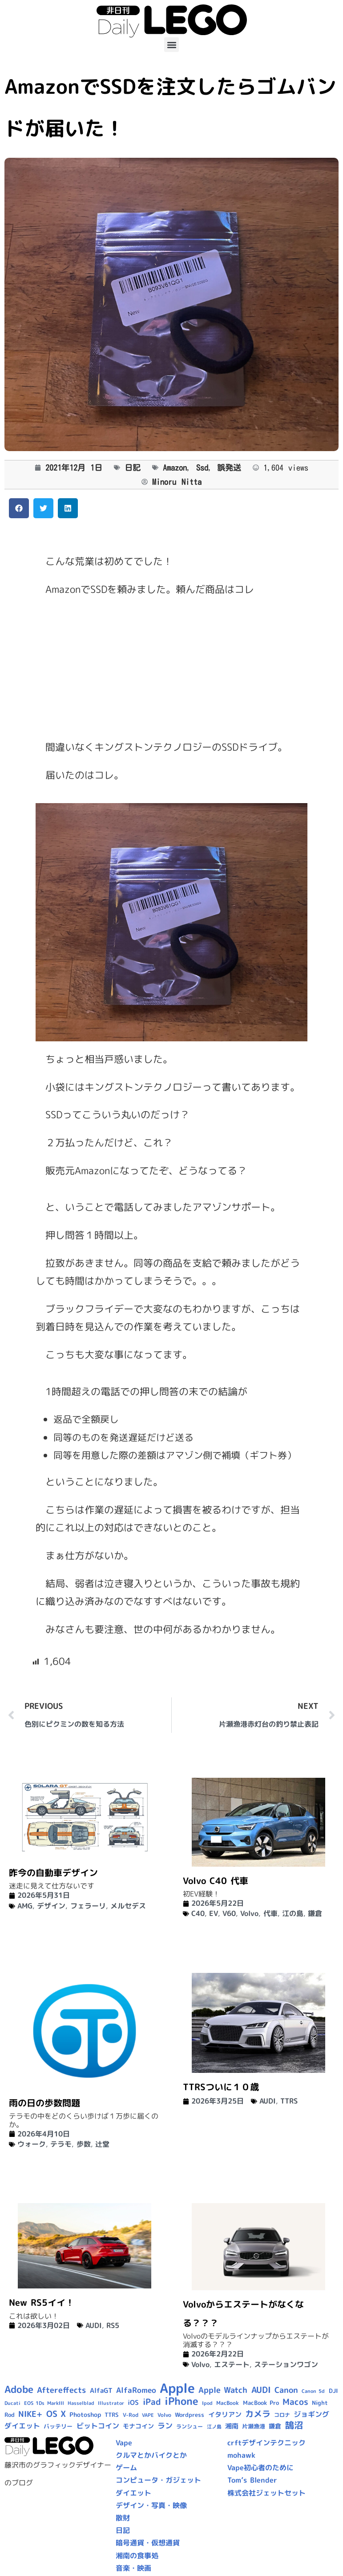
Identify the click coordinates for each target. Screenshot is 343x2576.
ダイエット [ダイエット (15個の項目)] (22, 2426)
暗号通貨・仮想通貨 (148, 2543)
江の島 (292, 1913)
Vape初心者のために (260, 2467)
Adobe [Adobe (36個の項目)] (18, 2389)
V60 (229, 1913)
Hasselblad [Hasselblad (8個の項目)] (81, 2403)
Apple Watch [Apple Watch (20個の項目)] (222, 2390)
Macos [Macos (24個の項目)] (295, 2402)
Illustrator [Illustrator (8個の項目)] (111, 2403)
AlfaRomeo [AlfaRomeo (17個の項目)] (136, 2390)
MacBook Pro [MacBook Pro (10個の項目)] (261, 2403)
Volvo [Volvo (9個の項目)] (164, 2415)
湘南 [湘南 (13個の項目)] (231, 2426)
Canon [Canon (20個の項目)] (286, 2390)
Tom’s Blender (252, 2480)
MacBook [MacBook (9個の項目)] (227, 2403)
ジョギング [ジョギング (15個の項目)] (311, 2414)
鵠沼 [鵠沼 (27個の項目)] (294, 2425)
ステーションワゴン (286, 2364)
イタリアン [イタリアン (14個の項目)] (225, 2414)
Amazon (175, 468)
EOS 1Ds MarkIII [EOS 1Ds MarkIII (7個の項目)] (44, 2403)
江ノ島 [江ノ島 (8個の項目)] (214, 2426)
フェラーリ (88, 1906)
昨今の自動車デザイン (53, 1872)
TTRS (289, 2101)
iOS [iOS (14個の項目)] (133, 2402)
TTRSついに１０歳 (221, 2086)
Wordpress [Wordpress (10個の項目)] (189, 2415)
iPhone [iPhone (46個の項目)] (181, 2401)
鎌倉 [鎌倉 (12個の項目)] (275, 2426)
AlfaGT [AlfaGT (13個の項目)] (101, 2390)
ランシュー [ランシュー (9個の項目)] (189, 2426)
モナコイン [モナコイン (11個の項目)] (138, 2426)
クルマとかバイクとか (151, 2455)
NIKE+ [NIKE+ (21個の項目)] (30, 2414)
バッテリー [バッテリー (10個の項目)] (58, 2426)
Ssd (202, 468)
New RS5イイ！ (41, 2302)
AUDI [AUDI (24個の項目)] (261, 2390)
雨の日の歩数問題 (44, 2102)
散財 (123, 2518)
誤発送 (229, 468)
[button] (171, 44)
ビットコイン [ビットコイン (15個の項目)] (98, 2426)
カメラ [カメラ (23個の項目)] (257, 2414)
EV (213, 1913)
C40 (198, 1913)
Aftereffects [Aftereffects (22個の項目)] (61, 2390)
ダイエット (133, 2493)
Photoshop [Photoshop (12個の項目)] (85, 2414)
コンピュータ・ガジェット (158, 2480)
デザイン (51, 1906)
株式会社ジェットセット (266, 2493)
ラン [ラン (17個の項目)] (165, 2425)
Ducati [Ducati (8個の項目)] (12, 2403)
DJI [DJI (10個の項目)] (333, 2391)
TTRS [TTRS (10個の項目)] (112, 2415)
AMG (24, 1906)
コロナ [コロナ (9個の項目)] (282, 2415)
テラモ (61, 2144)
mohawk (241, 2455)
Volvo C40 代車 (215, 1880)
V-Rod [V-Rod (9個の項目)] (130, 2415)
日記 (133, 468)
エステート (232, 2364)
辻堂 (102, 2144)
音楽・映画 (133, 2568)
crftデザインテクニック (266, 2443)
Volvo (249, 1913)
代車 (270, 1913)
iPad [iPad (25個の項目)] (152, 2402)
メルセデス (128, 1906)
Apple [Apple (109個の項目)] (177, 2388)
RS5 (112, 2325)
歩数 (84, 2144)
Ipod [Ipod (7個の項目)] (207, 2403)
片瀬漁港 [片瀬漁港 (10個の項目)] (253, 2426)
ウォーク (31, 2144)
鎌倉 (315, 1913)
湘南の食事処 (137, 2555)
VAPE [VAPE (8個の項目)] (148, 2415)
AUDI (267, 2101)
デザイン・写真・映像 (151, 2505)
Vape (124, 2443)
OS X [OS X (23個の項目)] (56, 2414)
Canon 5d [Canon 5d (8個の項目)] (313, 2391)
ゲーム (126, 2467)
